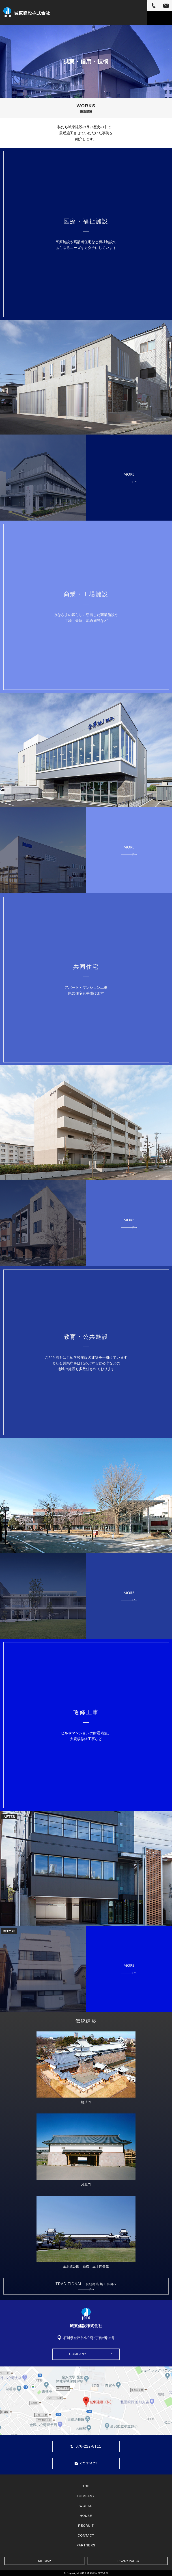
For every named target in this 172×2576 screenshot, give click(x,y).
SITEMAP (44, 2561)
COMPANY (78, 2354)
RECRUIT (86, 2525)
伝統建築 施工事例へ (86, 2284)
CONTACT (166, 5)
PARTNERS (86, 2545)
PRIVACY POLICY (128, 2561)
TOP (86, 2486)
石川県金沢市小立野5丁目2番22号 (88, 2338)
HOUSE (86, 2516)
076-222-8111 (154, 5)
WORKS (86, 2506)
